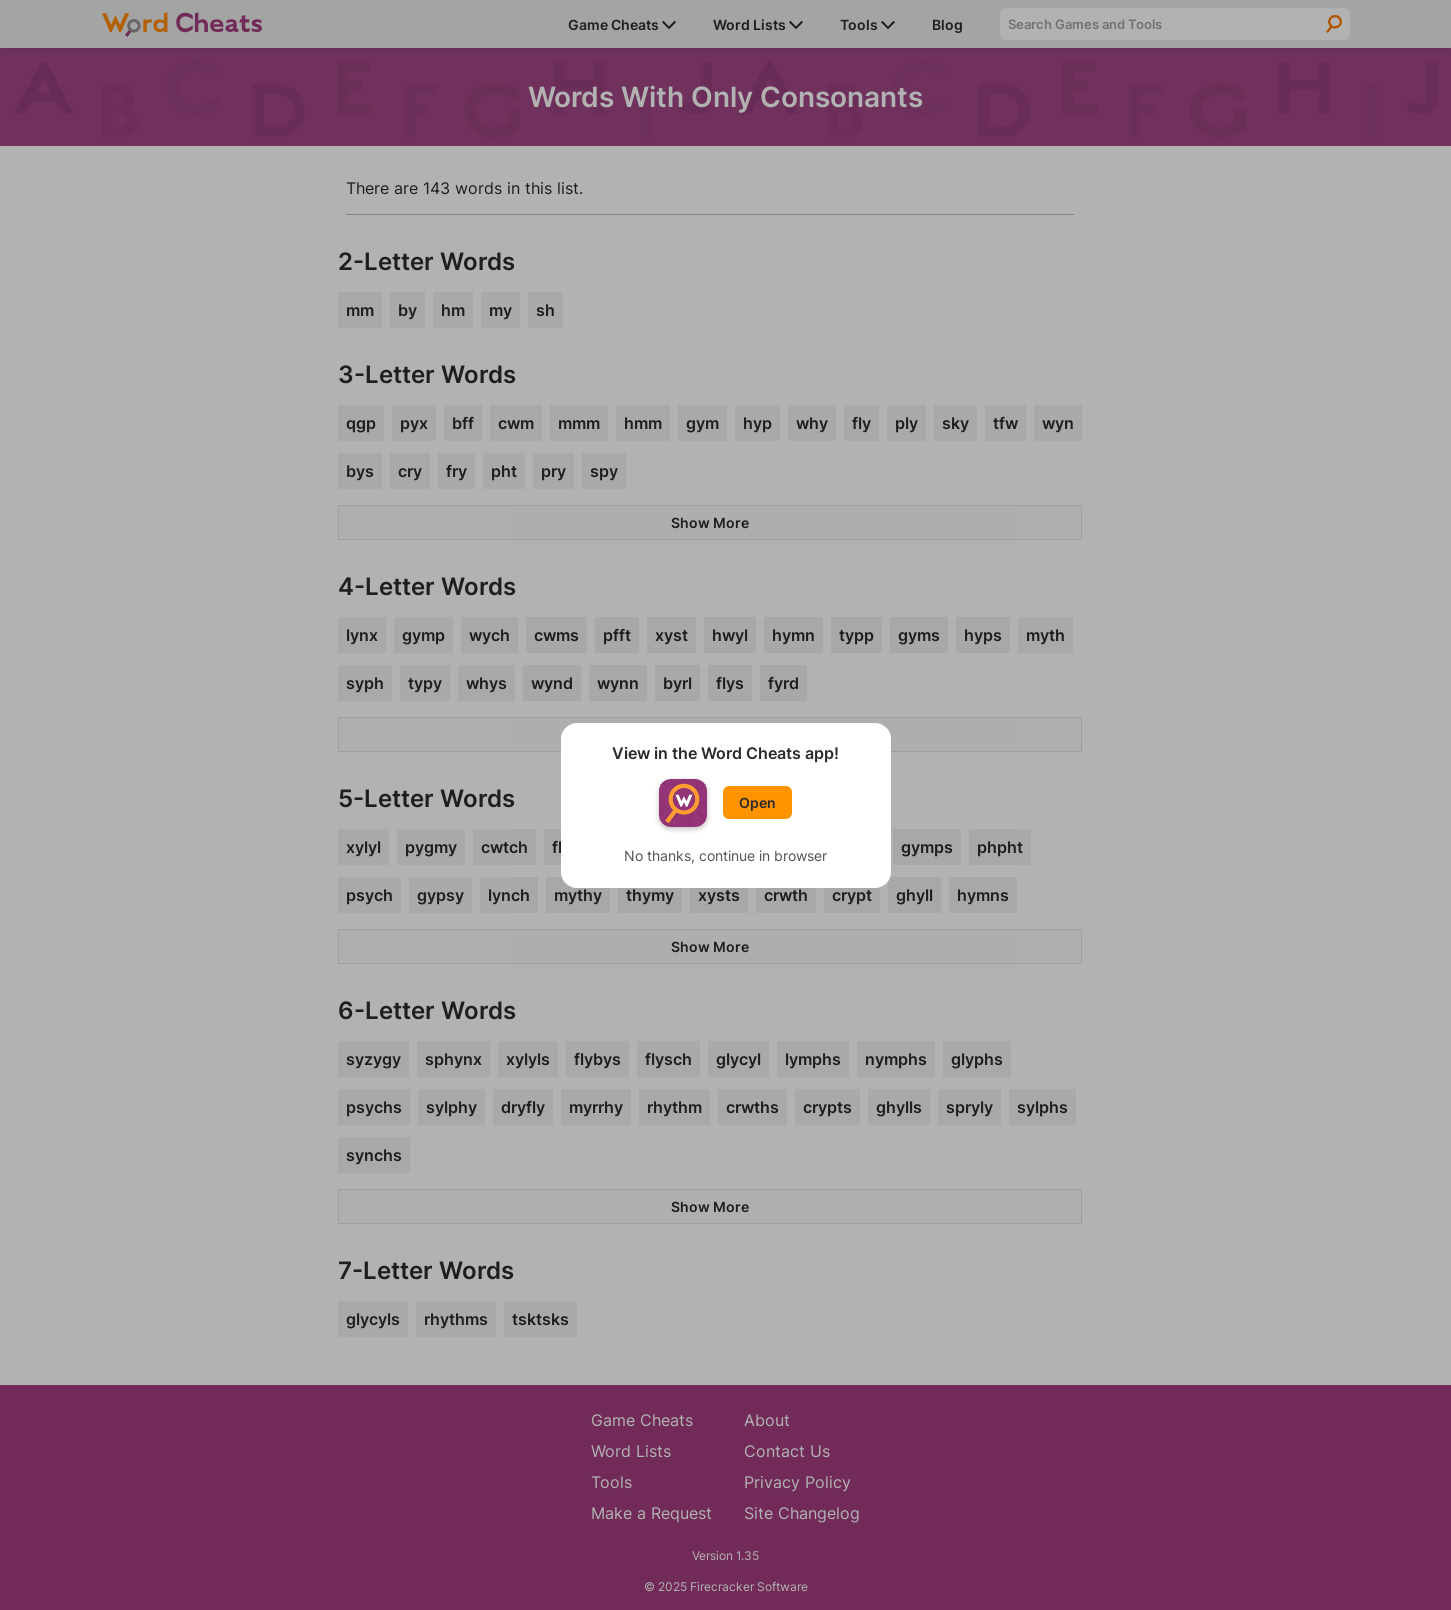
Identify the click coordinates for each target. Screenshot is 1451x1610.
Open (757, 802)
